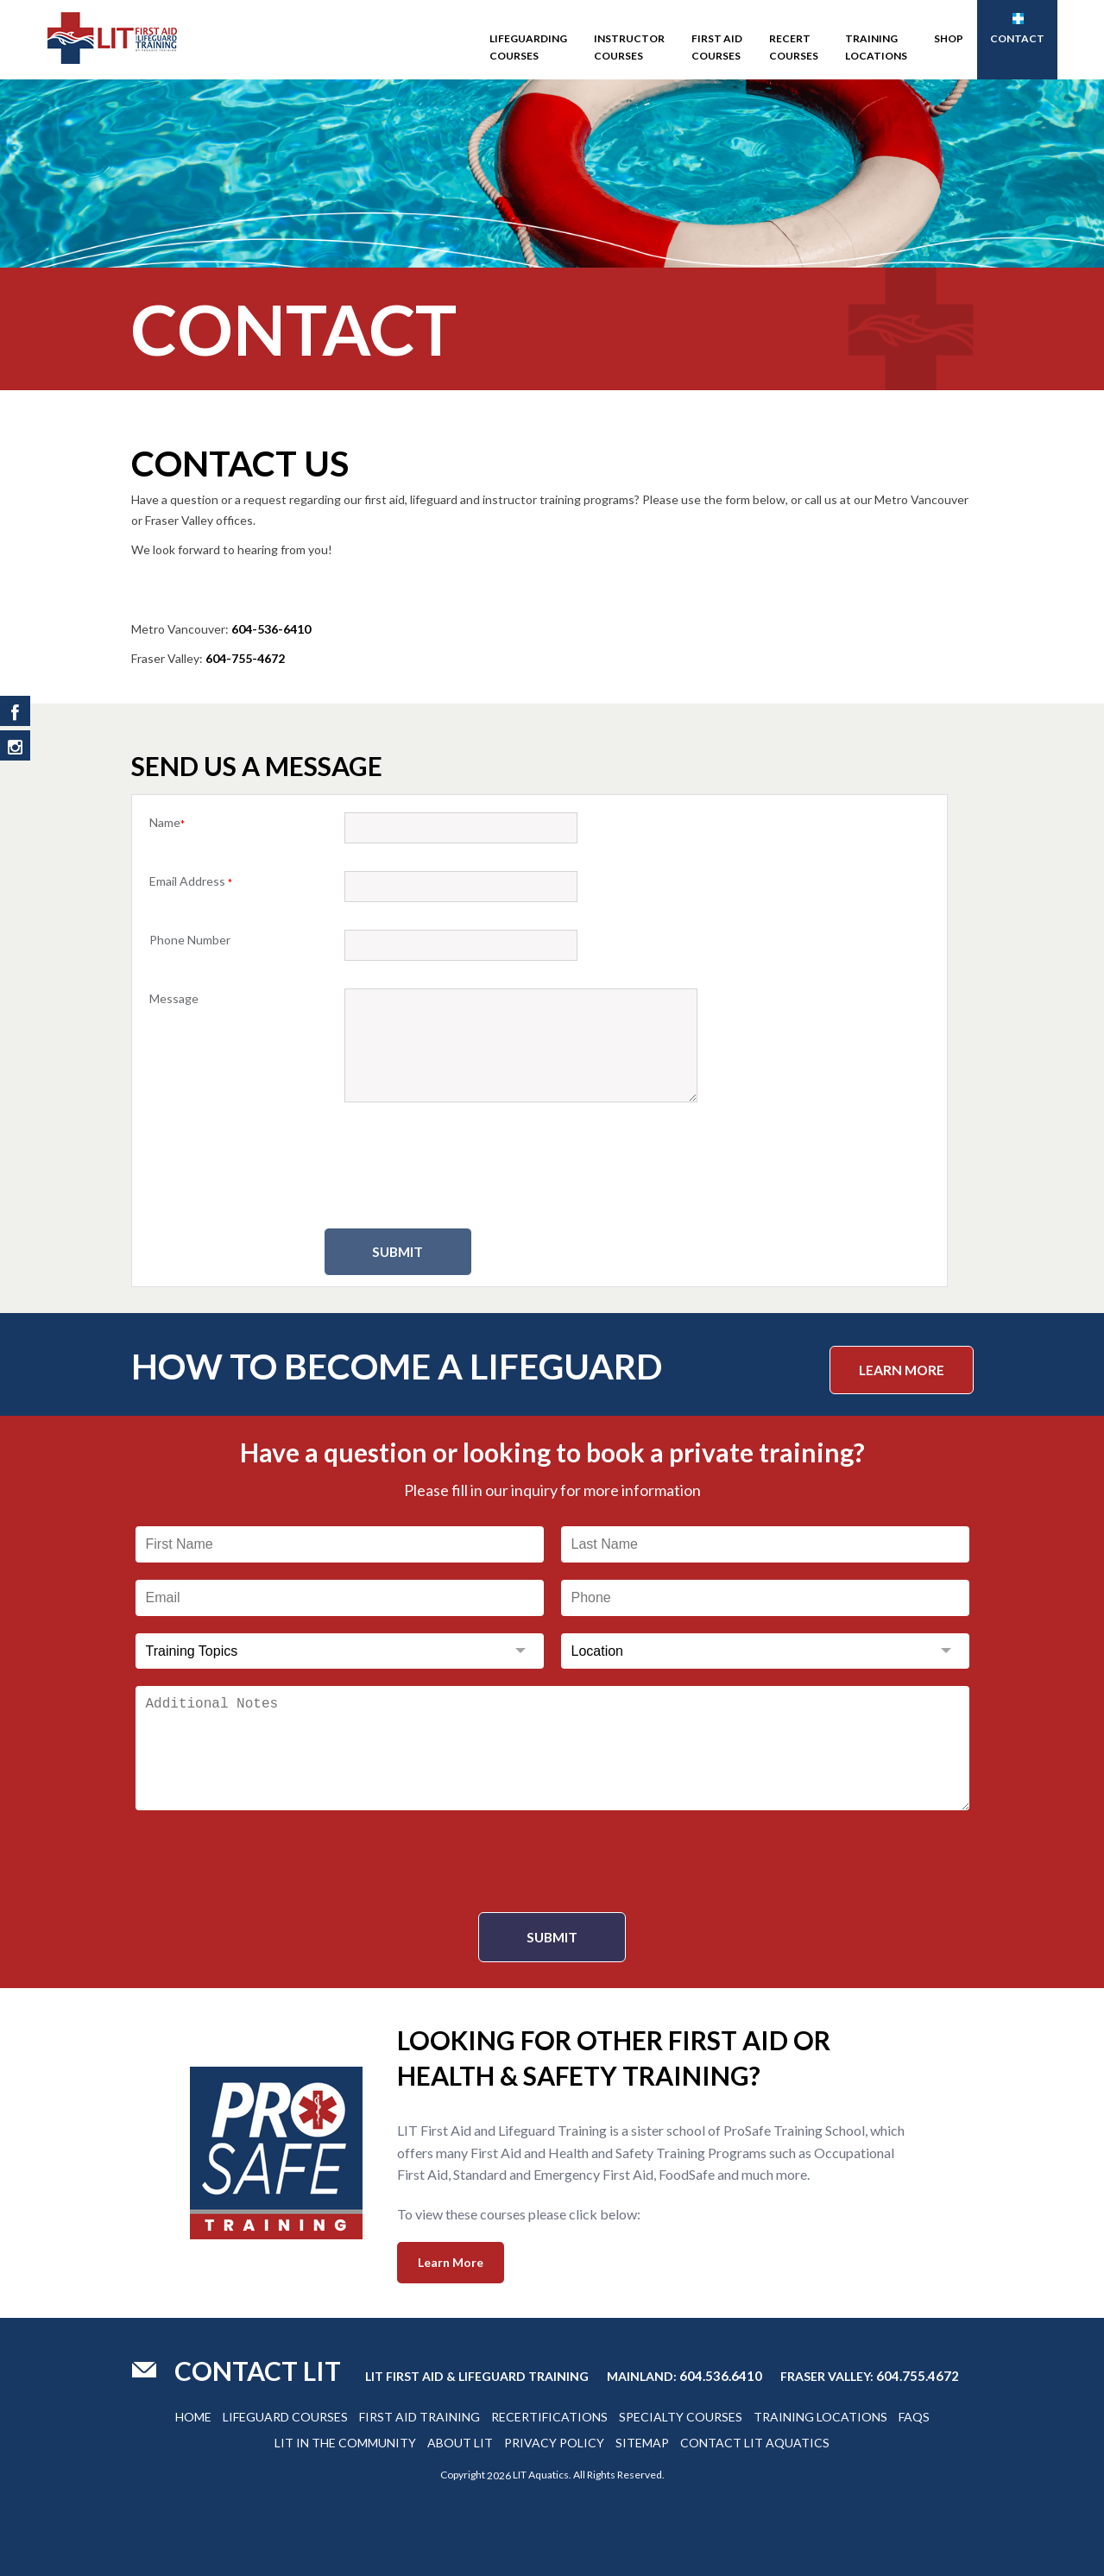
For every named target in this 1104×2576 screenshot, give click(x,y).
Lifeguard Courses (285, 2416)
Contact (1017, 29)
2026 (499, 2474)
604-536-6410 (271, 629)
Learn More (899, 1368)
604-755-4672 (245, 658)
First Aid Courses (716, 47)
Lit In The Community (345, 2441)
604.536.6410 (720, 2375)
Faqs (914, 2416)
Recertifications (549, 2416)
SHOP (948, 38)
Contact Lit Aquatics (755, 2441)
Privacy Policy (554, 2441)
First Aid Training (419, 2416)
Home (193, 2416)
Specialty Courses (680, 2416)
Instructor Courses (629, 47)
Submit (423, 1252)
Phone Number (189, 939)
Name (167, 822)
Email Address (190, 881)
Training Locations (876, 47)
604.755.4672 (917, 2375)
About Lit (460, 2441)
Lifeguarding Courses (528, 47)
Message (174, 998)
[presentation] (539, 1168)
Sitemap (642, 2441)
